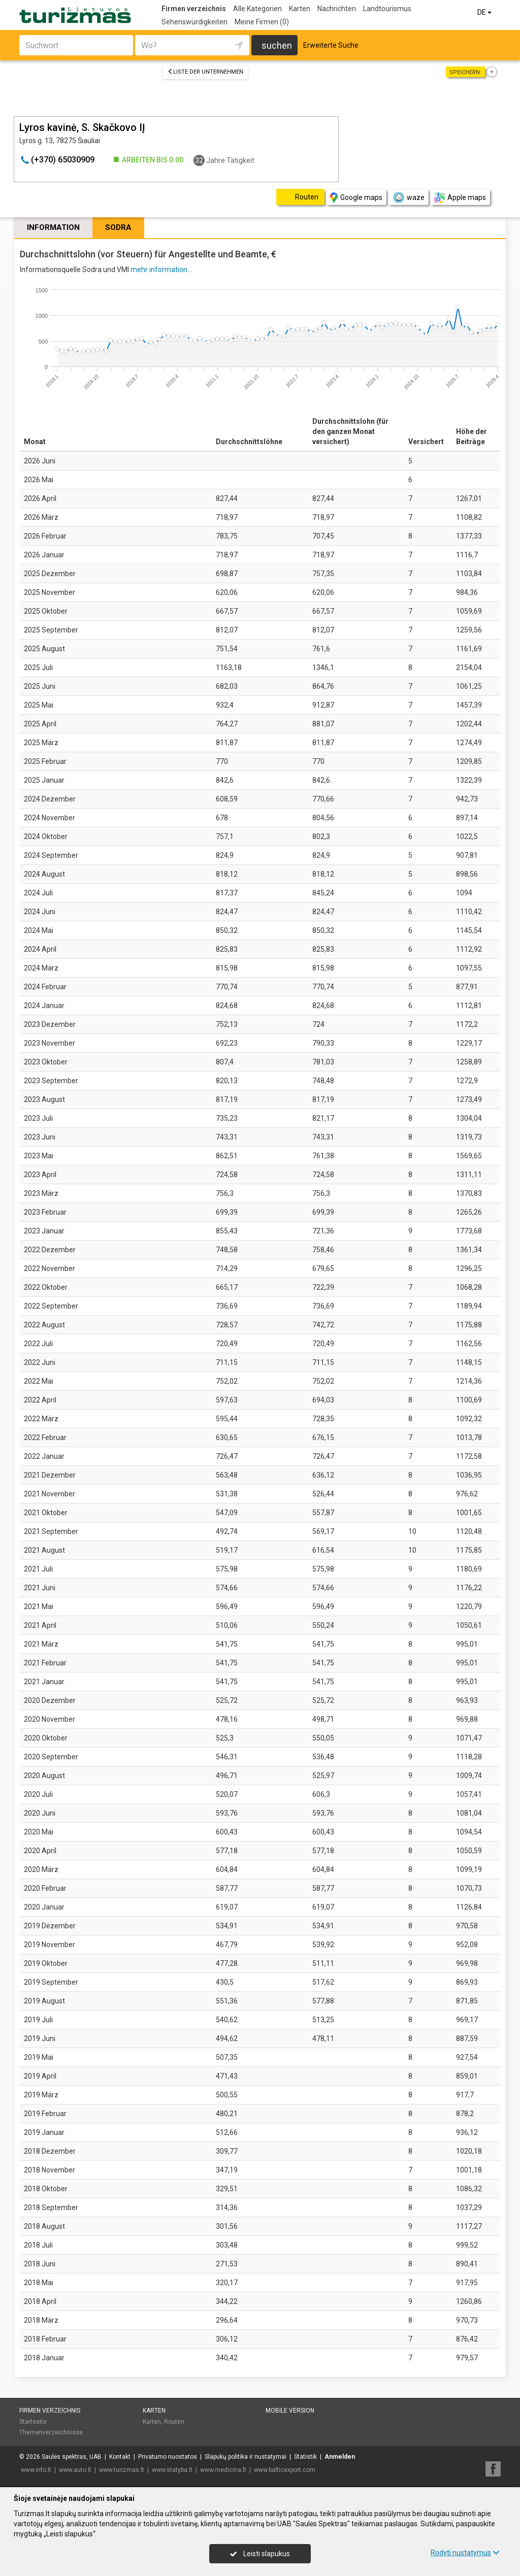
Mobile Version (290, 2410)
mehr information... (161, 269)
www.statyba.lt (172, 2469)
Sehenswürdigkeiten (194, 22)
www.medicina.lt (223, 2469)
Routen (174, 2421)
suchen (277, 45)
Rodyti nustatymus (465, 2553)
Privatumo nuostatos (167, 2456)
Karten (299, 9)
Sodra (118, 227)
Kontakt (120, 2456)
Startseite (33, 2421)
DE (485, 12)
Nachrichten (336, 9)
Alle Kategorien (257, 9)
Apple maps (460, 197)
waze (408, 197)
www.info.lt (36, 2469)
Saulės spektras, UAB (72, 2456)
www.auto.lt (75, 2469)
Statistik (305, 2456)
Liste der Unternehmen (205, 72)
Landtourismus (387, 9)
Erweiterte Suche (331, 45)
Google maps (356, 197)
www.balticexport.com (284, 2469)
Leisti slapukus (260, 2554)
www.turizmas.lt (121, 2469)
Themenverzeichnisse (51, 2432)
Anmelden (339, 2456)
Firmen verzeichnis (193, 9)
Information (53, 227)
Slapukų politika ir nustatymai (245, 2456)
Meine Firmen (262, 22)
